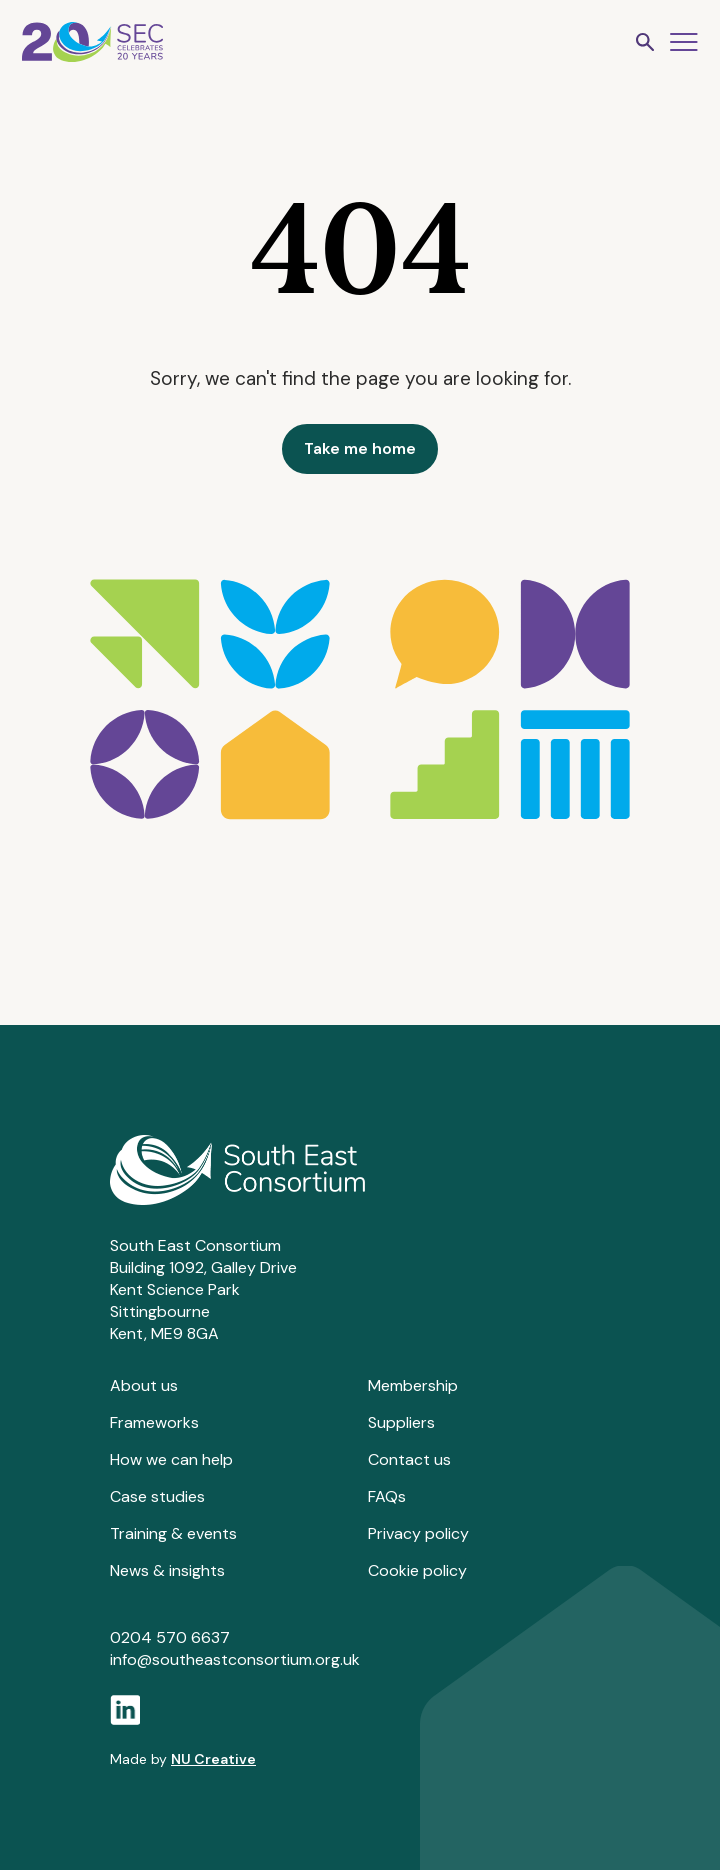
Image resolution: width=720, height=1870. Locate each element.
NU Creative (213, 1759)
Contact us (409, 1459)
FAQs (387, 1496)
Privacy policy (418, 1533)
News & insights (167, 1570)
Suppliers (401, 1422)
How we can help (171, 1459)
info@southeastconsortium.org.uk (235, 1659)
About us (144, 1385)
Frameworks (154, 1422)
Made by (183, 1759)
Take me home (360, 448)
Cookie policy (417, 1570)
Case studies (157, 1496)
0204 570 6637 (170, 1637)
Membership (413, 1385)
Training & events (173, 1533)
